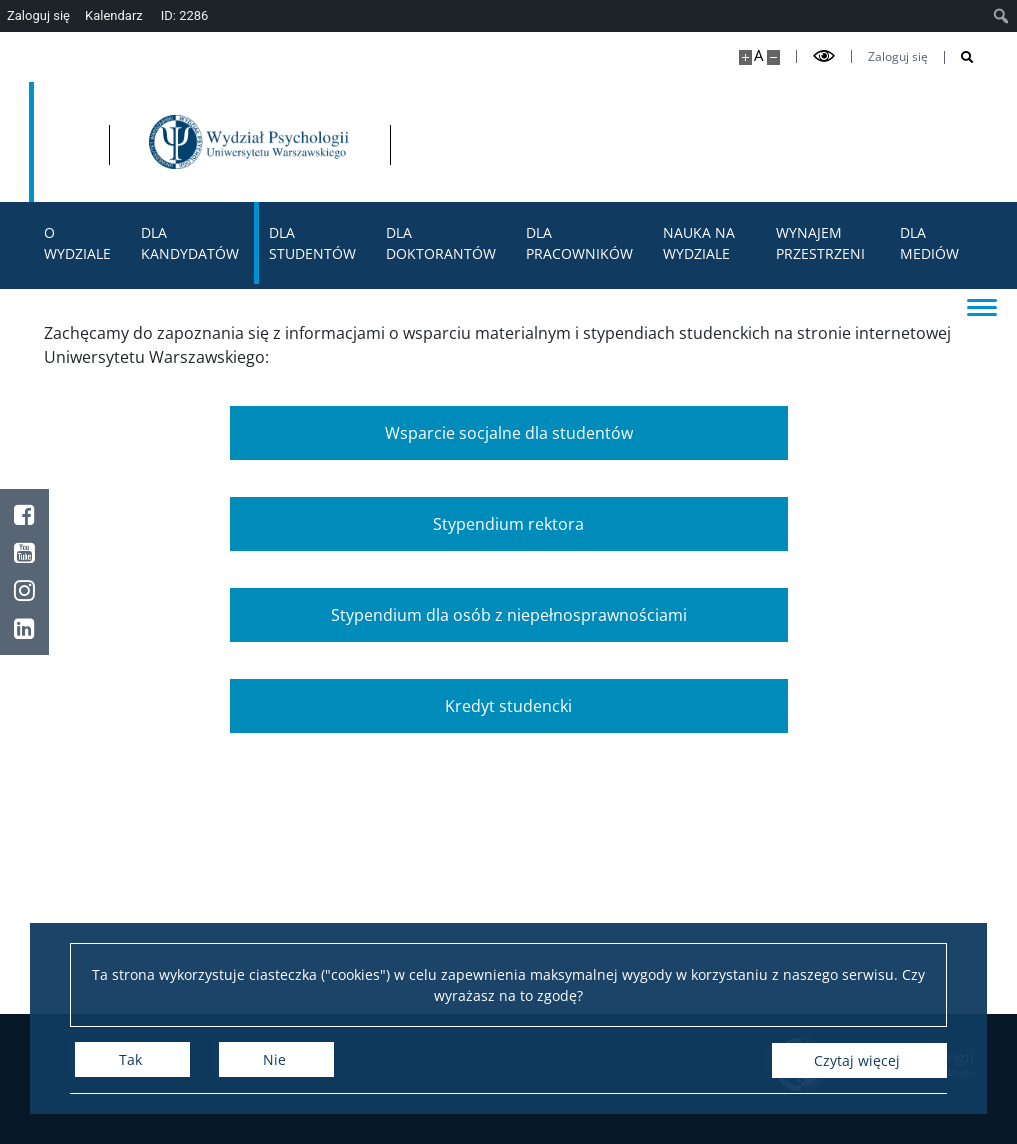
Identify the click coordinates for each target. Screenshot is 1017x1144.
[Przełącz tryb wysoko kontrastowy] (824, 56)
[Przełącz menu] (982, 306)
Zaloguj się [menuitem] (38, 15)
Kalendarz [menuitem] (114, 15)
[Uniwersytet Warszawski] (179, 142)
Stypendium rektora (508, 524)
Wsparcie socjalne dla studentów (509, 433)
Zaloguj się (898, 57)
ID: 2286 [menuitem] (185, 15)
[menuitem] (1001, 16)
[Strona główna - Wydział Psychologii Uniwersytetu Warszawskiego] (469, 142)
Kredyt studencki (508, 706)
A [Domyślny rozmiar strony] (758, 55)
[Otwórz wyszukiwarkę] (959, 57)
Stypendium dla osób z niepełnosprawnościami (509, 615)
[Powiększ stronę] (745, 57)
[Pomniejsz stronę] (773, 57)
